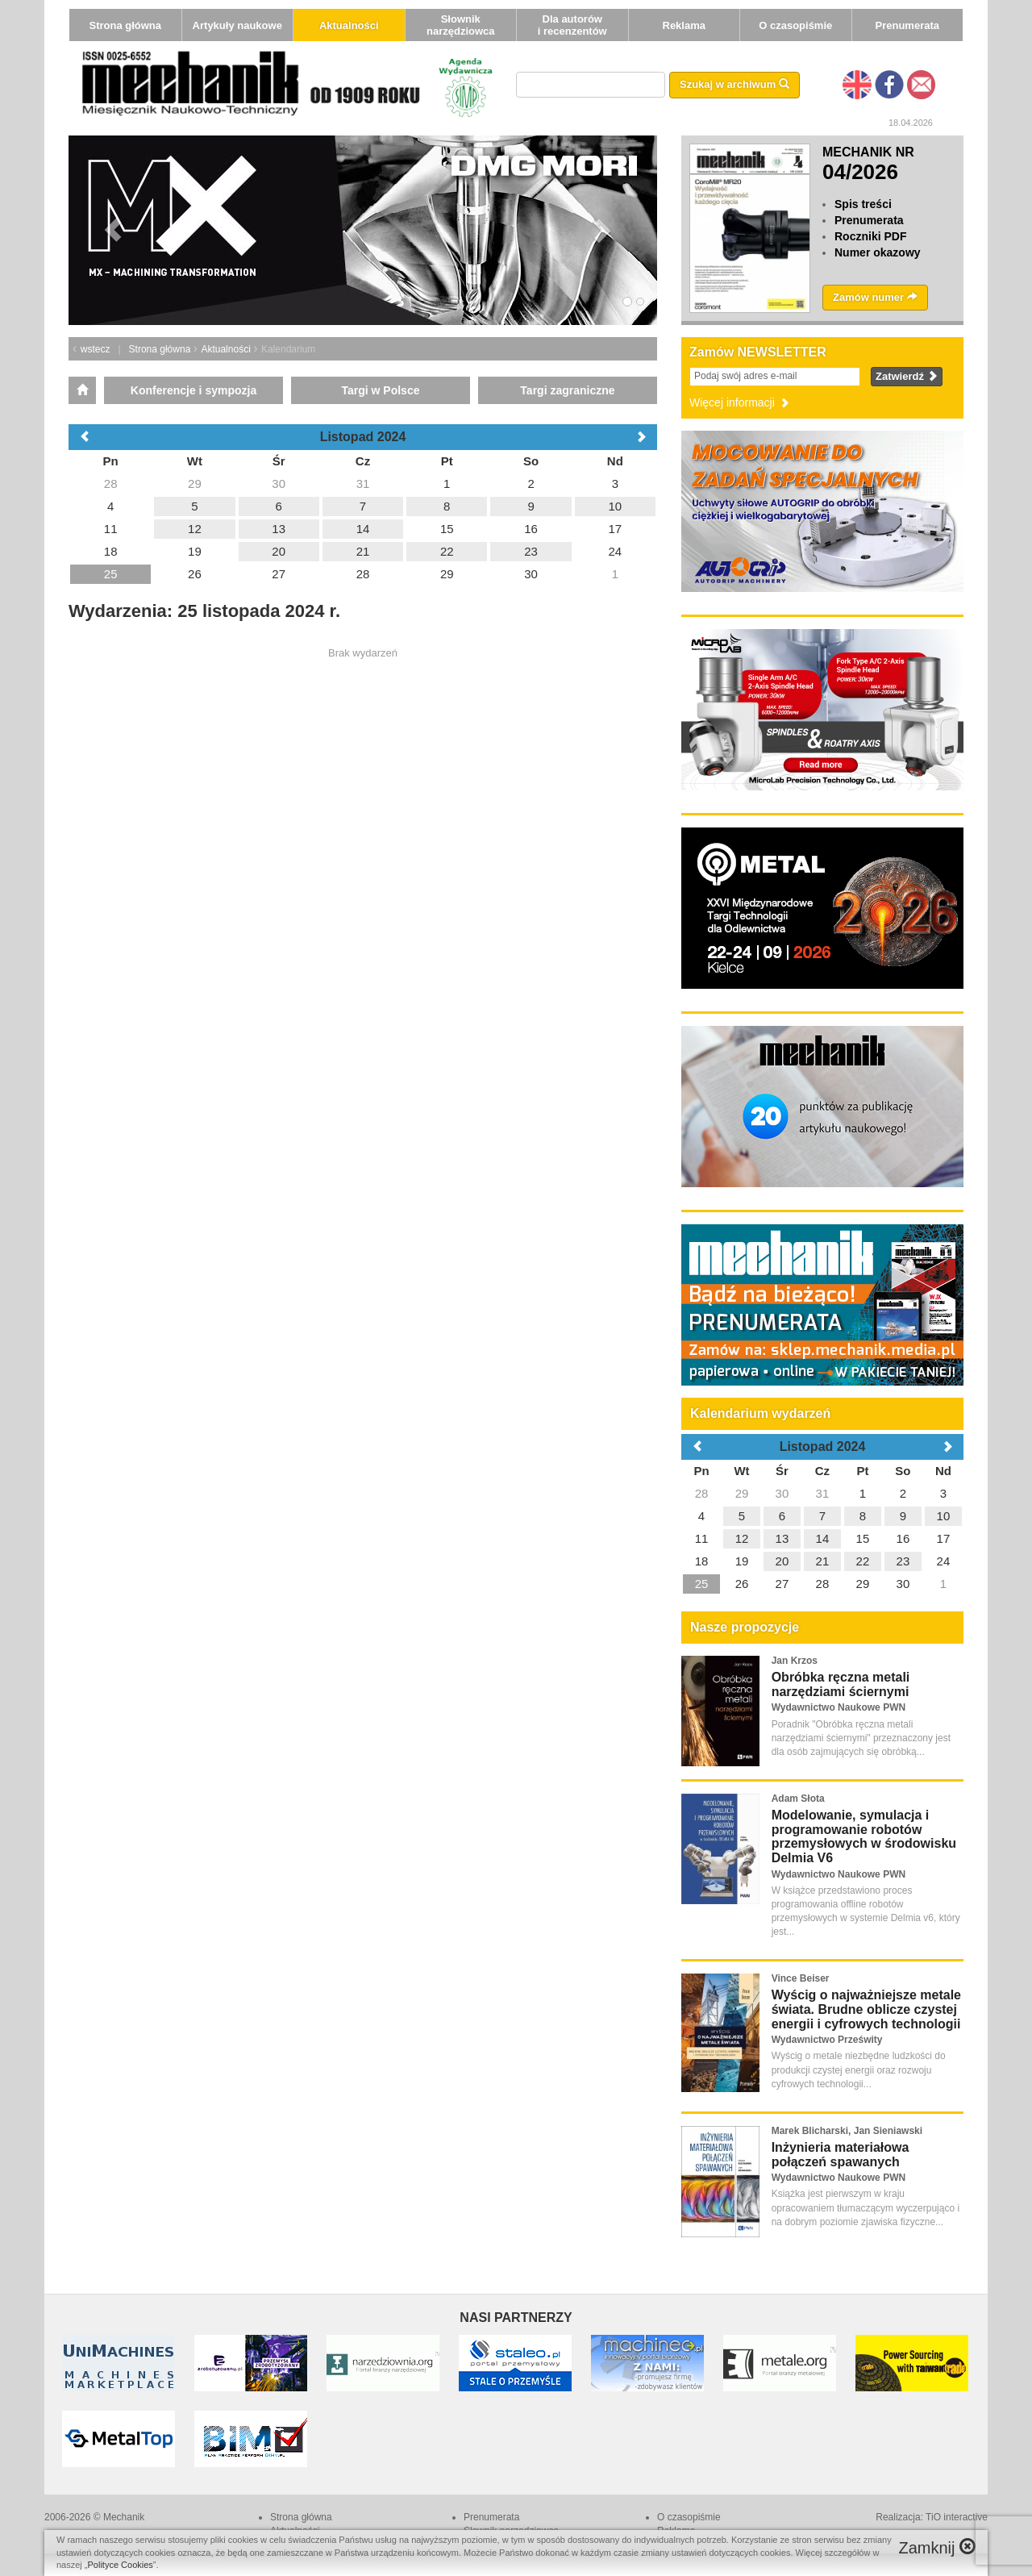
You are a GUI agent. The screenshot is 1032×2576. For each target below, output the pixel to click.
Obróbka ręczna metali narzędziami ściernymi (841, 1684)
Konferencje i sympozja (193, 390)
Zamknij (937, 2547)
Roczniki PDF (870, 236)
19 (742, 1561)
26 (742, 1583)
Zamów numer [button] (875, 297)
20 (782, 1561)
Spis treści (863, 204)
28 (702, 1493)
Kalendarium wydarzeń (760, 1413)
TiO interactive (957, 2517)
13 (782, 1538)
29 (742, 1493)
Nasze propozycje (744, 1627)
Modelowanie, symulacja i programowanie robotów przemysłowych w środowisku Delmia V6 (864, 1836)
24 (944, 1561)
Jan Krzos (795, 1660)
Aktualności (349, 25)
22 (863, 1561)
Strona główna (125, 25)
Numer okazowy (877, 252)
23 (903, 1561)
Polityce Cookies (120, 2565)
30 (782, 1493)
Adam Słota (798, 1798)
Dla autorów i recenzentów (572, 25)
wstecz (95, 349)
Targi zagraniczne (567, 390)
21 (823, 1561)
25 (702, 1583)
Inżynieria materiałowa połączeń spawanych (840, 2154)
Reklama (684, 25)
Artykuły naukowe (237, 25)
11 (702, 1538)
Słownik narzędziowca (461, 25)
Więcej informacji (740, 402)
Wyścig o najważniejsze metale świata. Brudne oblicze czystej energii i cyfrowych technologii (866, 2009)
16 (903, 1538)
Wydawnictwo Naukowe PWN (838, 1707)
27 (782, 1583)
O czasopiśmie (795, 25)
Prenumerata (907, 25)
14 (823, 1538)
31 (823, 1493)
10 (944, 1516)
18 (702, 1561)
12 (742, 1538)
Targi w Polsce (380, 390)
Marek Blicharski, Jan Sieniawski (847, 2130)
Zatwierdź (907, 376)
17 (944, 1538)
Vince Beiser (801, 1978)
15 (863, 1538)
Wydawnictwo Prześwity (827, 2039)
